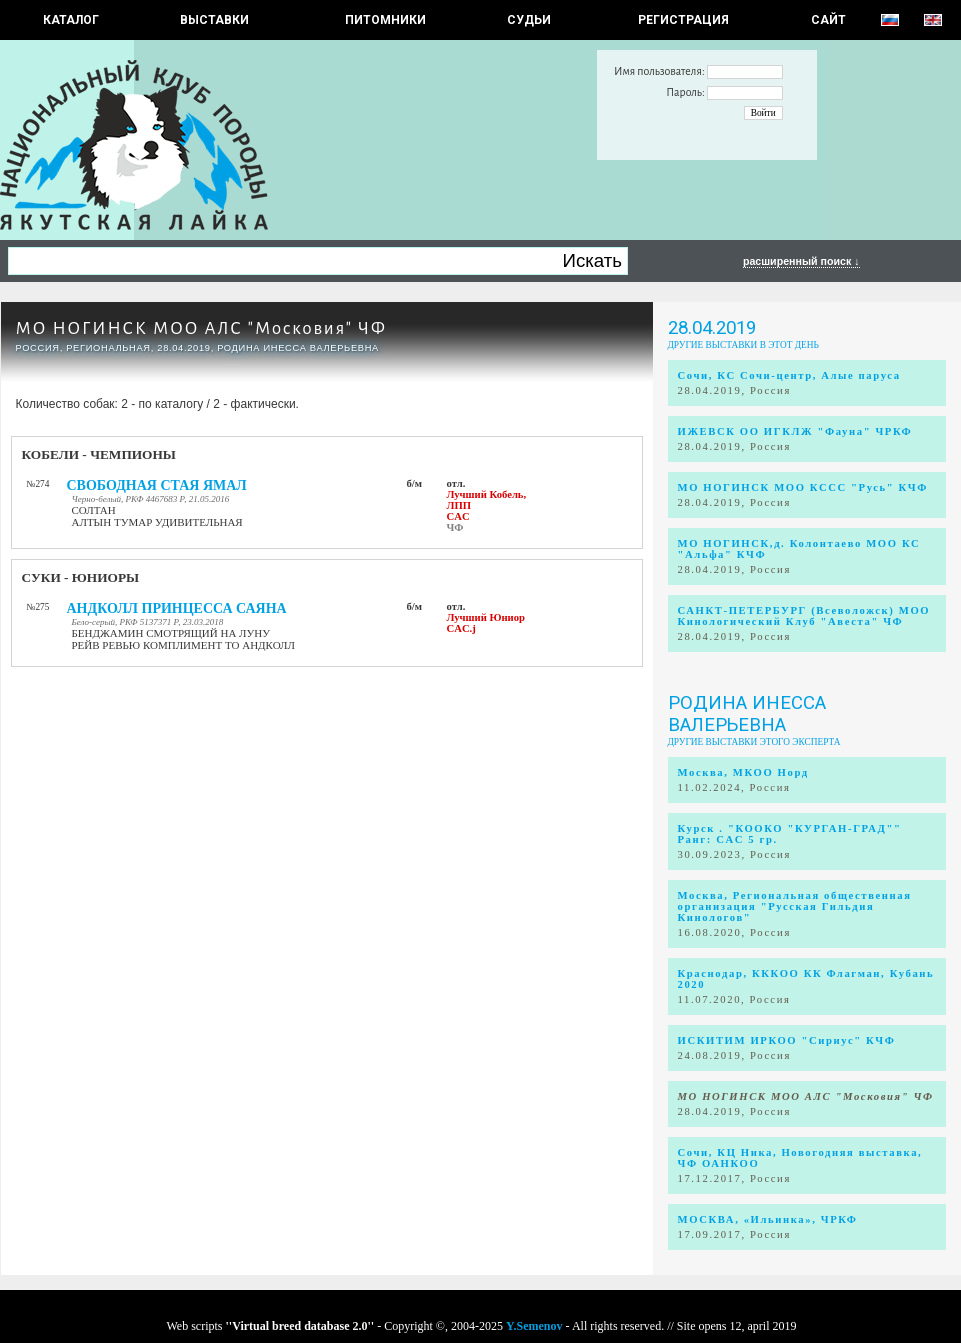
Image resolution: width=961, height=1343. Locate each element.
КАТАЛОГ (71, 20)
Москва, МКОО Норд (743, 772)
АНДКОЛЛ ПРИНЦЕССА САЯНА (177, 608)
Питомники (385, 20)
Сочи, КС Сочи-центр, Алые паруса (789, 375)
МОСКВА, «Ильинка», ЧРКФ (768, 1219)
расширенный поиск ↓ (801, 261)
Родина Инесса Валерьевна (747, 714)
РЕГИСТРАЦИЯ (683, 20)
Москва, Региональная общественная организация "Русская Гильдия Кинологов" (795, 906)
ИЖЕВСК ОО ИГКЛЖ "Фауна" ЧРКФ (795, 431)
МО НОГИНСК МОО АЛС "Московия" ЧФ (201, 328)
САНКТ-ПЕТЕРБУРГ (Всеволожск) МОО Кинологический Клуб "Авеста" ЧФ (804, 616)
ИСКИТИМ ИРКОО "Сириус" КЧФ (787, 1040)
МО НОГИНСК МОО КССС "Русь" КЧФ (803, 487)
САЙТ (828, 20)
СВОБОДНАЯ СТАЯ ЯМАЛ (157, 485)
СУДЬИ (529, 20)
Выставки (214, 20)
